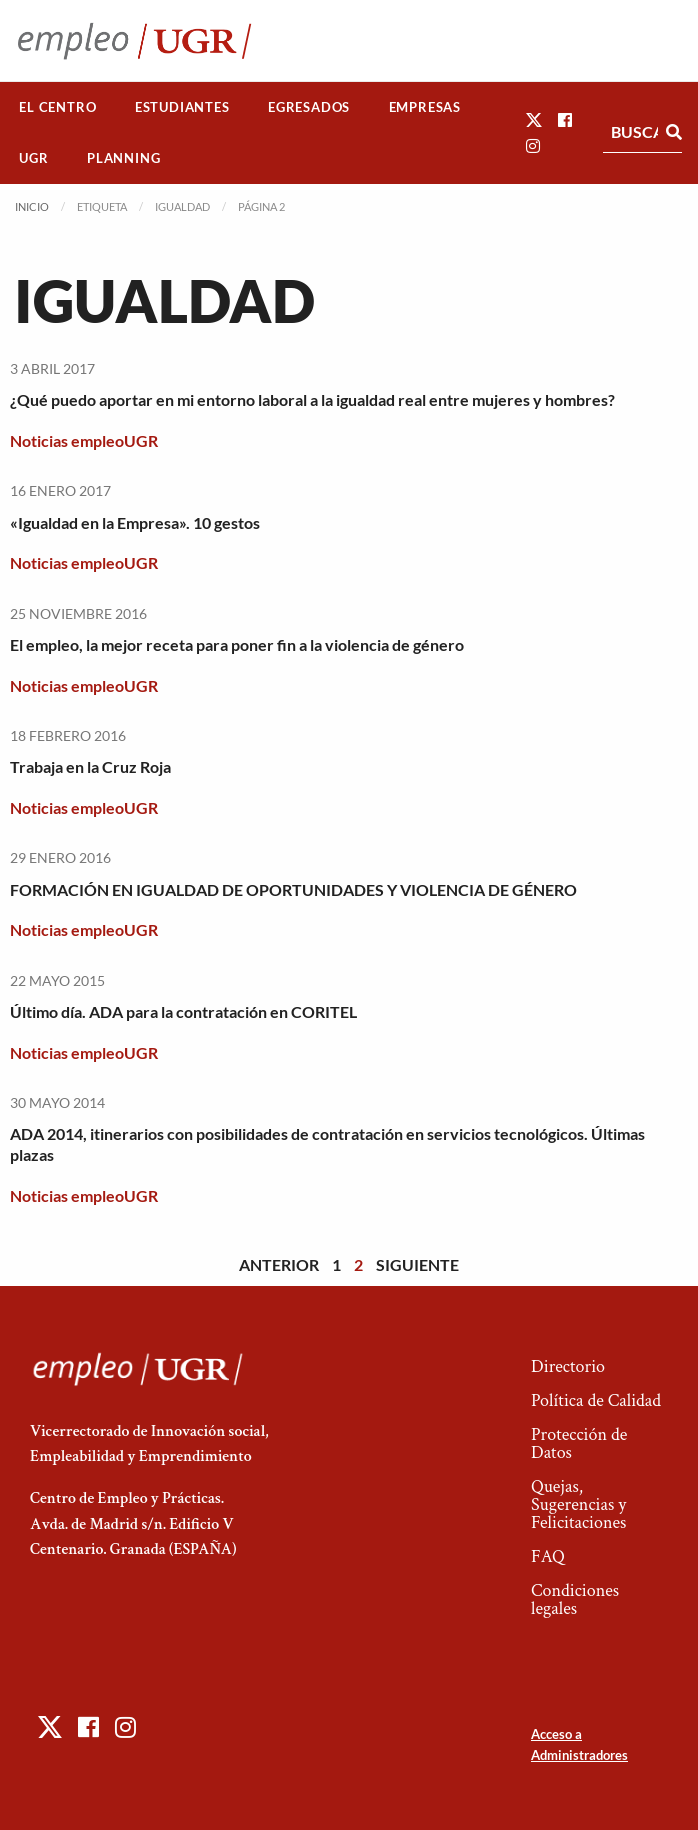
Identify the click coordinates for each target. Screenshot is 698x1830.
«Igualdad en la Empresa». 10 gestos (135, 522)
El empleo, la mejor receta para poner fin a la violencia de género (237, 644)
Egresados (309, 107)
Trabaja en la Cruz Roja (90, 766)
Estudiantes (182, 107)
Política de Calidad (596, 1400)
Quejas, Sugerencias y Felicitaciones (578, 1504)
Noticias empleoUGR (84, 440)
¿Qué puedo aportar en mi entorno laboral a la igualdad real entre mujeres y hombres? (312, 399)
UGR (33, 158)
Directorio (568, 1366)
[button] (534, 119)
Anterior (279, 1264)
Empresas (425, 107)
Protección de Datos (579, 1443)
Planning (123, 158)
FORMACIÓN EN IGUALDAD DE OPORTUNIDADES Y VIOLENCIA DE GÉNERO (293, 889)
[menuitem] (58, 107)
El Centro (57, 107)
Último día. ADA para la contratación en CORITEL (183, 1011)
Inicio (32, 206)
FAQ (548, 1556)
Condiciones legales (575, 1599)
